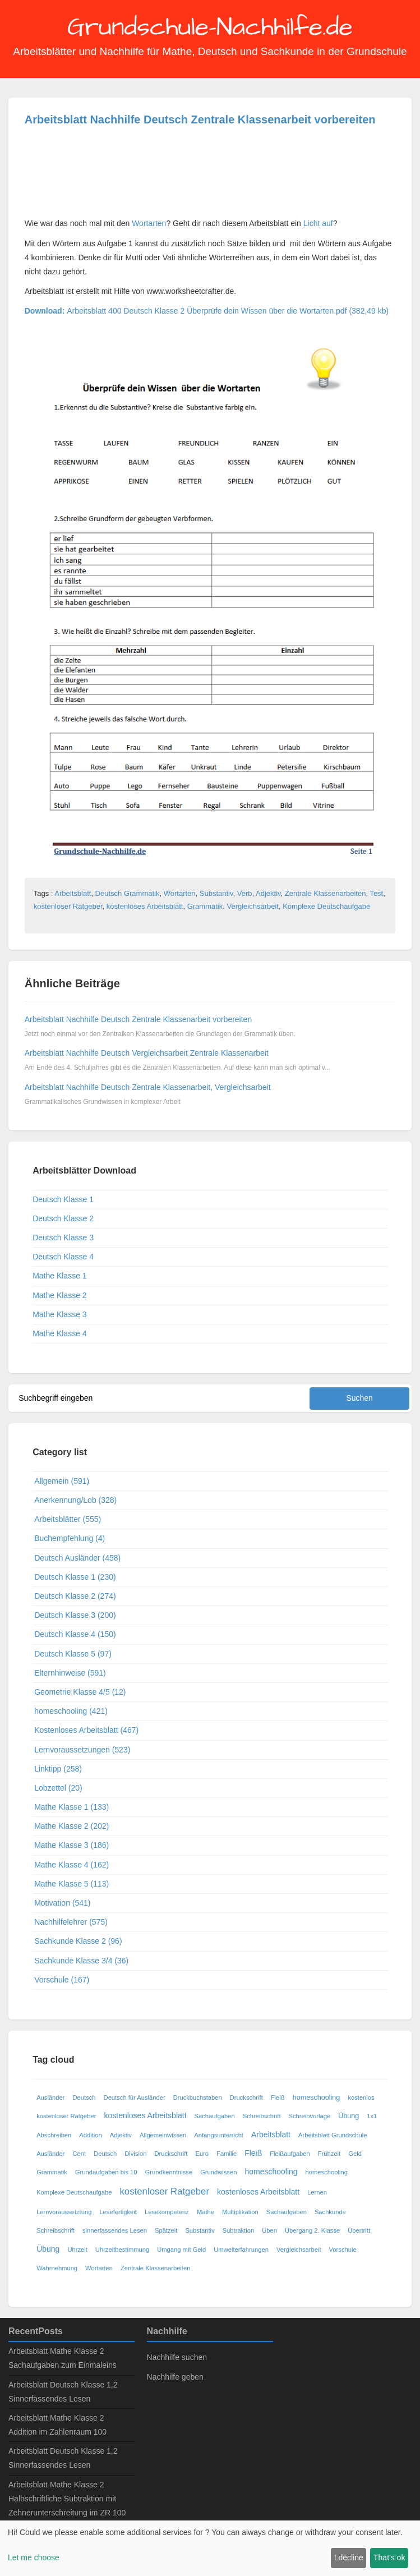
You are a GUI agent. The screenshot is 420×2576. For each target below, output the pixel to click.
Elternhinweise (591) (70, 1672)
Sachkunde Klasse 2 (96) (78, 1940)
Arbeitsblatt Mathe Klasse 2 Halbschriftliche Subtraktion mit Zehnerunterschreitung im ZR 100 (67, 2498)
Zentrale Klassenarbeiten (325, 893)
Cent (79, 2153)
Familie (226, 2153)
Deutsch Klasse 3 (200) (75, 1615)
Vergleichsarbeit (253, 906)
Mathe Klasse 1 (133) (71, 1806)
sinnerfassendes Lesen (114, 2230)
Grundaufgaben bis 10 (106, 2172)
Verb (244, 893)
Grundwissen (218, 2172)
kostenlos (361, 2097)
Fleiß (278, 2097)
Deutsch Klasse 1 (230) (75, 1576)
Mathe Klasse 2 (60, 1295)
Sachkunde (330, 2212)
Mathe (205, 2212)
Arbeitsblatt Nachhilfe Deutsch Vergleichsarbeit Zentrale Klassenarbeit (147, 1052)
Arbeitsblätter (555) (67, 1519)
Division (135, 2153)
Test (376, 893)
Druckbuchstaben (197, 2097)
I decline (348, 2557)
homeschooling (316, 2097)
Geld (355, 2153)
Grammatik (205, 906)
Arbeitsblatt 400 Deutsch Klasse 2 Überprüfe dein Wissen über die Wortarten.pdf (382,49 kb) (207, 310)
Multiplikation (240, 2212)
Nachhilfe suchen (177, 2357)
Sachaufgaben (215, 2116)
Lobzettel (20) (58, 1787)
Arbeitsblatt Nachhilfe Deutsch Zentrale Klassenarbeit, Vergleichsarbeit (148, 1087)
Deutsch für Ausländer (134, 2097)
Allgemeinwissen (163, 2135)
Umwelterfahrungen (241, 2249)
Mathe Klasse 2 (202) (71, 1825)
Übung (348, 2116)
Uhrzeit (77, 2249)
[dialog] (210, 2548)
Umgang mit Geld (181, 2249)
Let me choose (33, 2557)
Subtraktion (239, 2230)
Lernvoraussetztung (63, 2212)
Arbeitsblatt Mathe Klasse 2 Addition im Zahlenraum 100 (57, 2424)
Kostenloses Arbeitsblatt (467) (86, 1730)
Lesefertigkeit (118, 2212)
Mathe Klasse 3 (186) (71, 1845)
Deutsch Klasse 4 (63, 1256)
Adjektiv (268, 893)
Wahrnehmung (56, 2268)
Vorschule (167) (61, 1979)
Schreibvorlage (310, 2116)
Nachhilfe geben (175, 2376)
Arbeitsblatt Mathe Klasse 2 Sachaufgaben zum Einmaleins (62, 2358)
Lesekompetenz (167, 2212)
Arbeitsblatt (72, 893)
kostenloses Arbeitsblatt (145, 906)
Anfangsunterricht (218, 2135)
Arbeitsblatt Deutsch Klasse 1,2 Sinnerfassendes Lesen (63, 2391)
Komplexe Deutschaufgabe (326, 906)
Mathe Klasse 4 (60, 1333)
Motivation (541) (62, 1902)
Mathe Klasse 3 (60, 1314)
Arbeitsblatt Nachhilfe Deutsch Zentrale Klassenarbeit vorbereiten (200, 119)
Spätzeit (166, 2230)
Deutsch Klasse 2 (63, 1218)
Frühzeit (329, 2153)
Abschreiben (53, 2135)
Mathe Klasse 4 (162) (71, 1864)
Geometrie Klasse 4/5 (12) (80, 1691)
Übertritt (359, 2230)
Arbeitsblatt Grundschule (332, 2135)
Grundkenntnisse (169, 2172)
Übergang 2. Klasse (312, 2230)
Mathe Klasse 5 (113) (71, 1883)
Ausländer (50, 2097)
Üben (269, 2230)
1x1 (372, 2116)
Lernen (317, 2192)
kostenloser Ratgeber (68, 906)
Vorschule (343, 2249)
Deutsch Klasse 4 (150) (75, 1634)
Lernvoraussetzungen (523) (82, 1749)
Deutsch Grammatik (127, 893)
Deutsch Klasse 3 (63, 1237)
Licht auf (318, 223)
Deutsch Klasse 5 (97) (73, 1653)
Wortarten (149, 223)
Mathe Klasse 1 (60, 1275)
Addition (90, 2135)
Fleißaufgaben (290, 2153)
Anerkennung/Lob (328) (75, 1500)
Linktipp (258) (58, 1768)
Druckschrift (246, 2097)
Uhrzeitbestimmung (122, 2249)
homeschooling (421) (71, 1710)
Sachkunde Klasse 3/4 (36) (81, 1960)
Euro (202, 2153)
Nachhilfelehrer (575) (71, 1921)
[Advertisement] (114, 173)
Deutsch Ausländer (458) (77, 1557)
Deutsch (84, 2097)
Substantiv (216, 893)
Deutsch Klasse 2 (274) (75, 1595)
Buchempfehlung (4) (69, 1538)
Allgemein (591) (61, 1480)
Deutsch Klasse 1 (63, 1199)
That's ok (389, 2557)
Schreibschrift (262, 2116)
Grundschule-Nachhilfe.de (210, 27)
